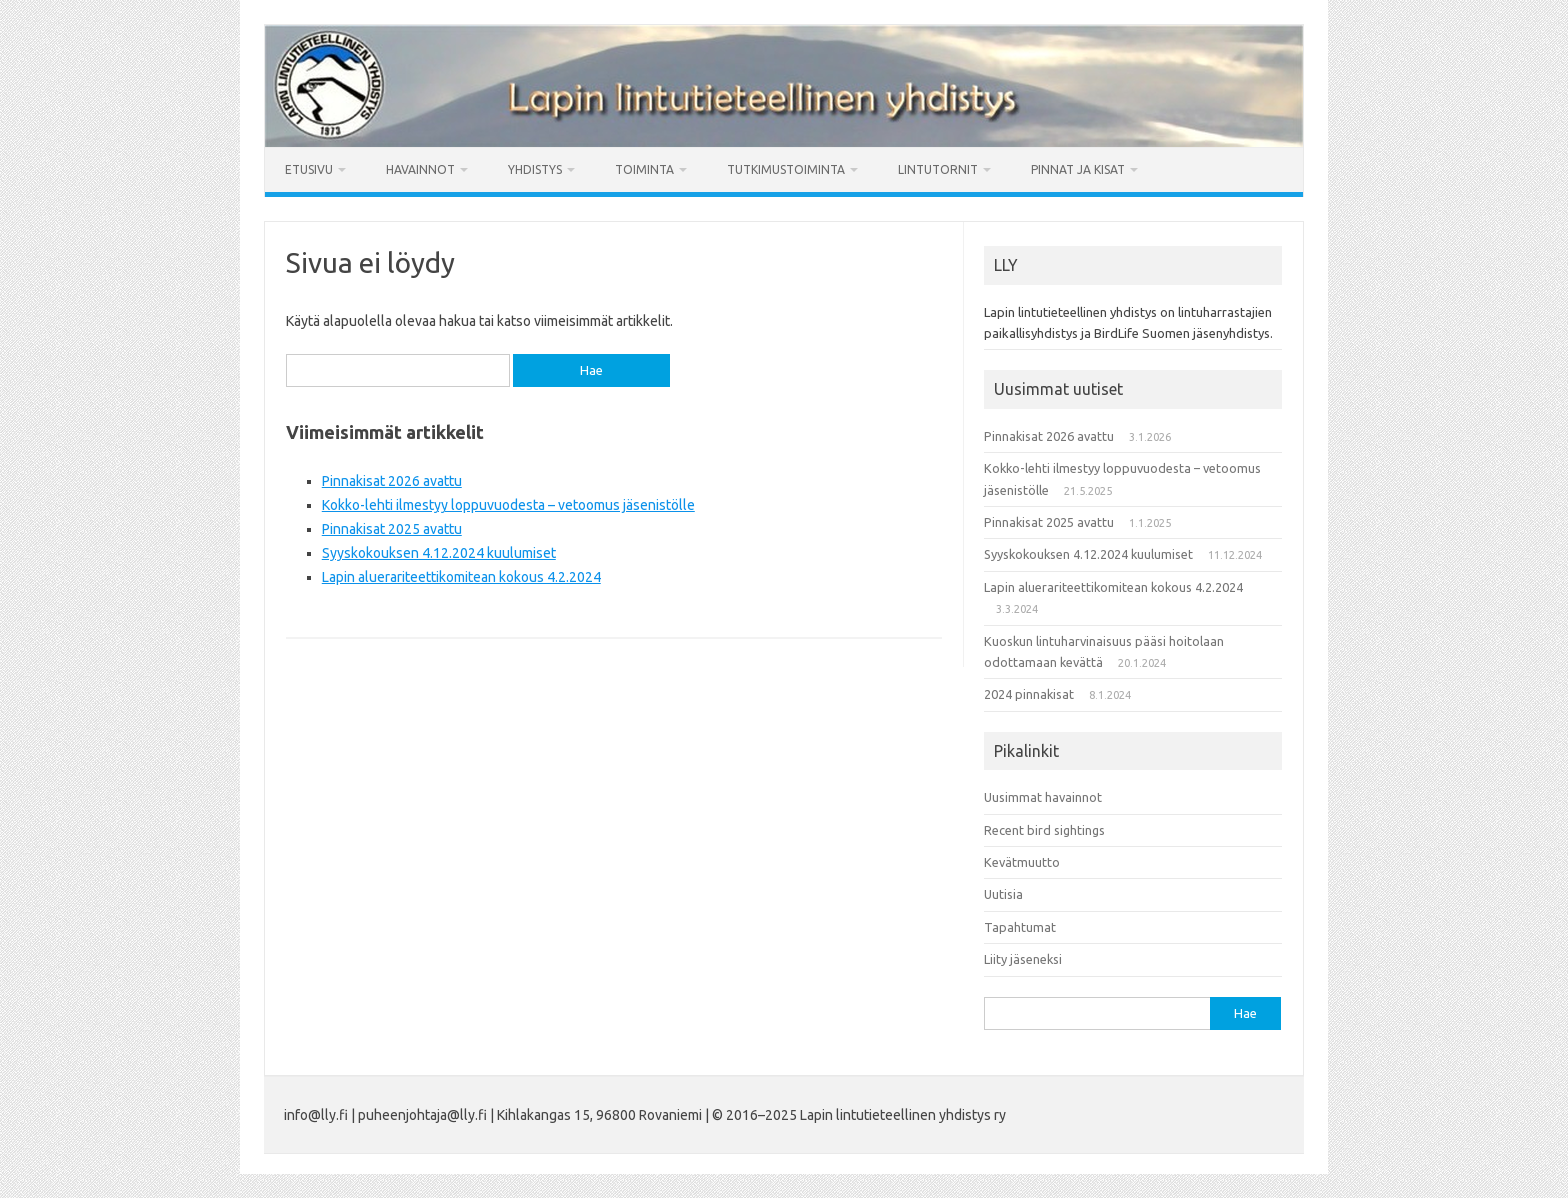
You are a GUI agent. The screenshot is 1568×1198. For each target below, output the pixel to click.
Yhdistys (535, 169)
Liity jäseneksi (1023, 959)
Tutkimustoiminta (786, 169)
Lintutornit (938, 169)
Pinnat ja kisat (1078, 169)
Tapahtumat (1020, 927)
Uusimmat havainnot (1043, 797)
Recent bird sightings (1044, 830)
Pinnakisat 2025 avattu (392, 529)
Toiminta (644, 169)
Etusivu (309, 169)
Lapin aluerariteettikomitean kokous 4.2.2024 (461, 577)
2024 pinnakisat (1029, 694)
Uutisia (1003, 894)
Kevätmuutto (1022, 862)
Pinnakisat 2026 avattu (392, 481)
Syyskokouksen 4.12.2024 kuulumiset (439, 553)
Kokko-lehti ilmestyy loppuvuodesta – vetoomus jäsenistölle (508, 505)
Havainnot (420, 169)
